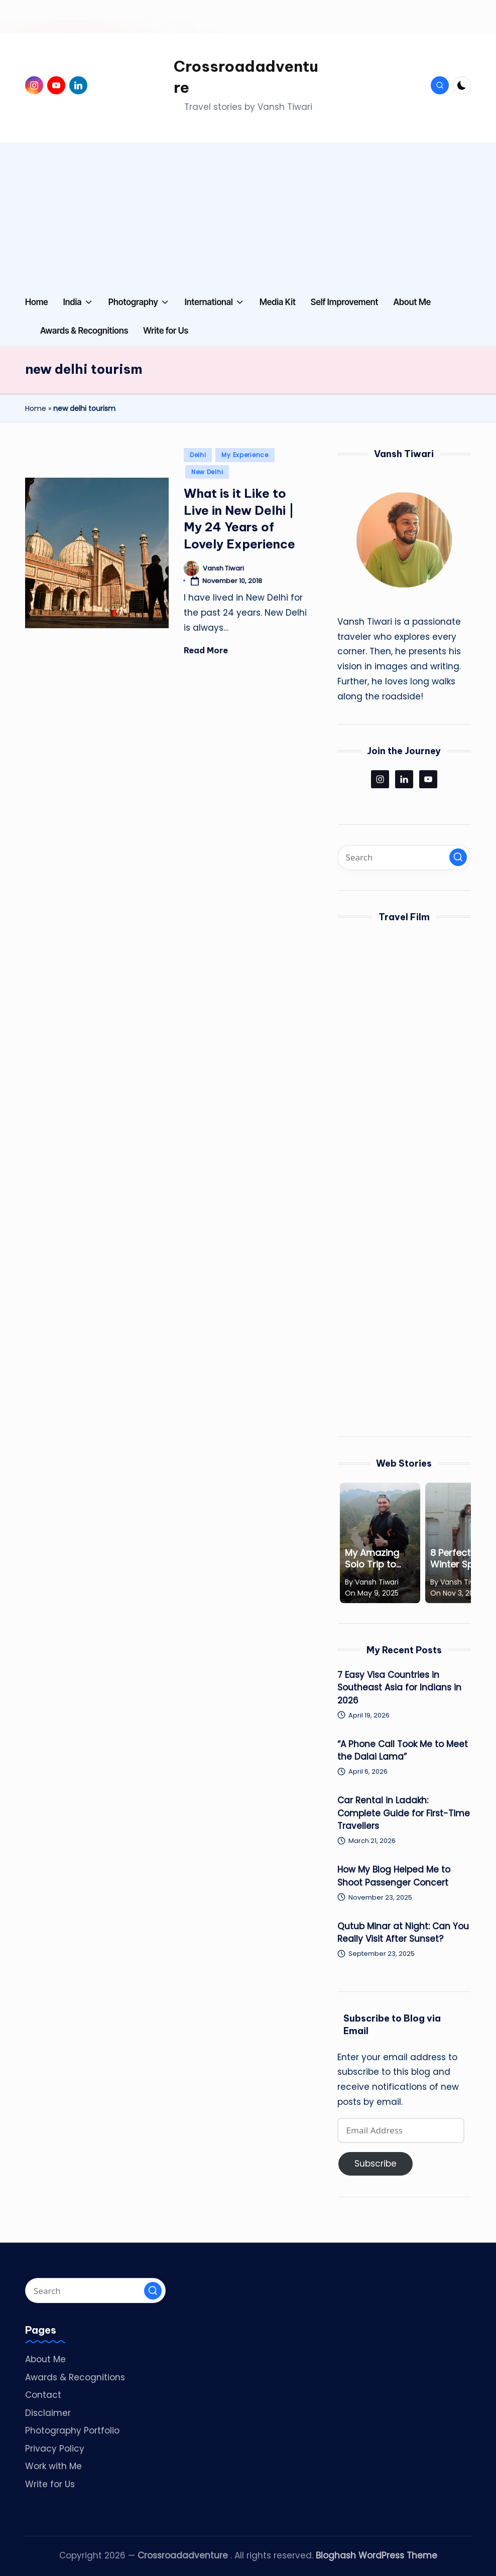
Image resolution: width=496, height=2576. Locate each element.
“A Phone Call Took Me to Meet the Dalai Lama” (402, 1750)
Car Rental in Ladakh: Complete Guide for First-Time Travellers (403, 1813)
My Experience (244, 455)
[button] (458, 857)
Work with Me (53, 2466)
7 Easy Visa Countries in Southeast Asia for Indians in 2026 (399, 1687)
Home (35, 408)
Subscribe (375, 2164)
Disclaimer (48, 2413)
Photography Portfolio (72, 2430)
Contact (43, 2395)
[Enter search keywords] (404, 857)
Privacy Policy (54, 2449)
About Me (45, 2359)
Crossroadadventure (246, 77)
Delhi (198, 455)
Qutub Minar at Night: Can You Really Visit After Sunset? (403, 1932)
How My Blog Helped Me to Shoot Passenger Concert (393, 1876)
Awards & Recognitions (75, 2377)
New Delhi (207, 472)
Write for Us (50, 2484)
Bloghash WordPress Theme (376, 2555)
